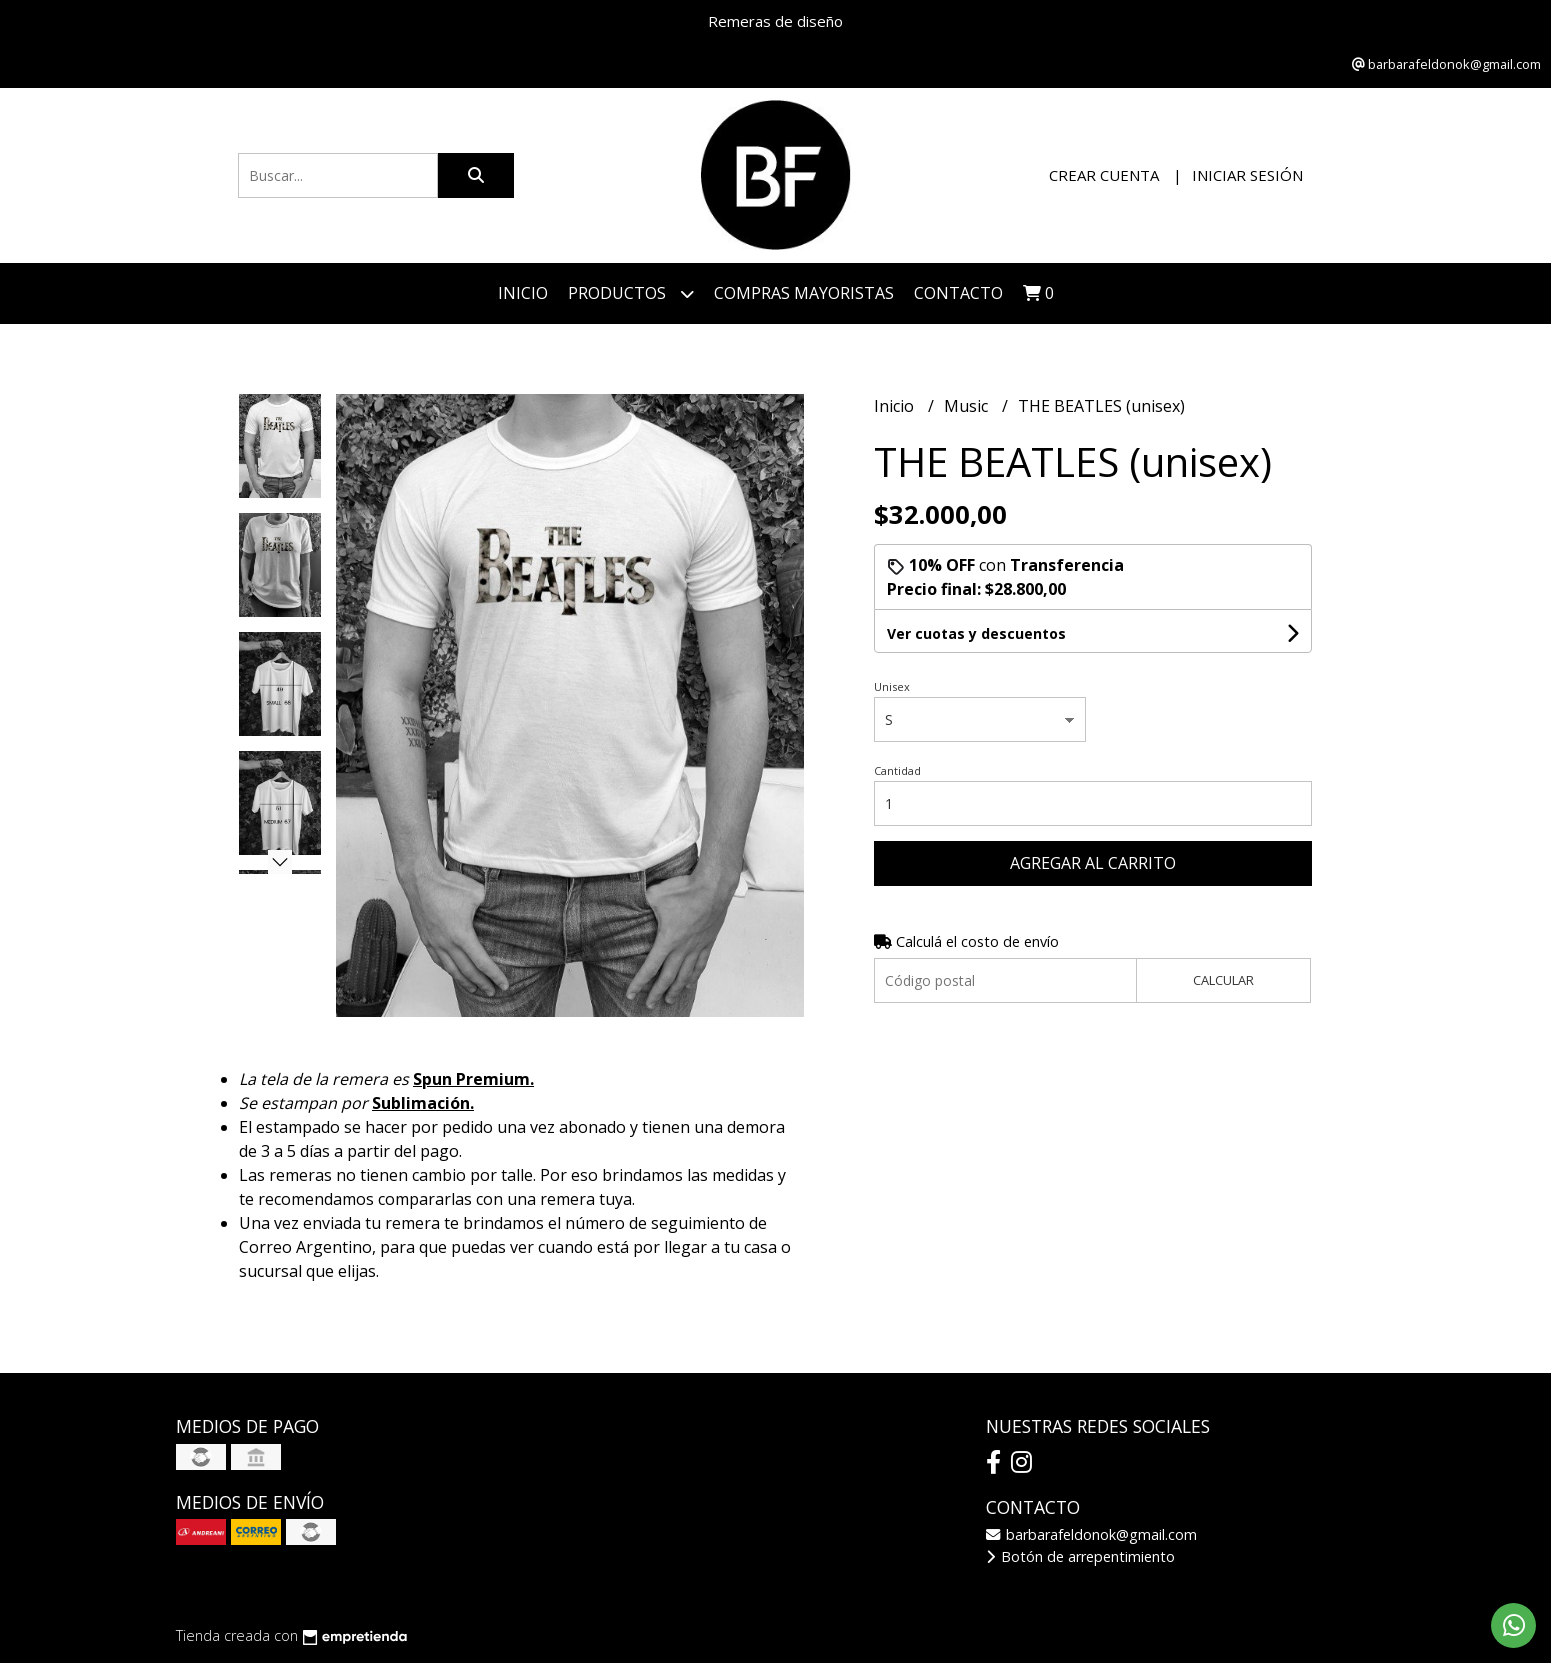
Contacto (958, 293)
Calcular (1223, 980)
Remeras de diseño (775, 21)
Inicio (523, 293)
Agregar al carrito (1093, 863)
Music (968, 406)
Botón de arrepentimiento (1080, 1556)
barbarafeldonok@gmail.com (1091, 1534)
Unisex (892, 686)
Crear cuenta (1104, 175)
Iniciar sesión (1247, 175)
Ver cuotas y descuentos (976, 633)
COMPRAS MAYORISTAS (804, 293)
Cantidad (897, 770)
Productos (631, 293)
